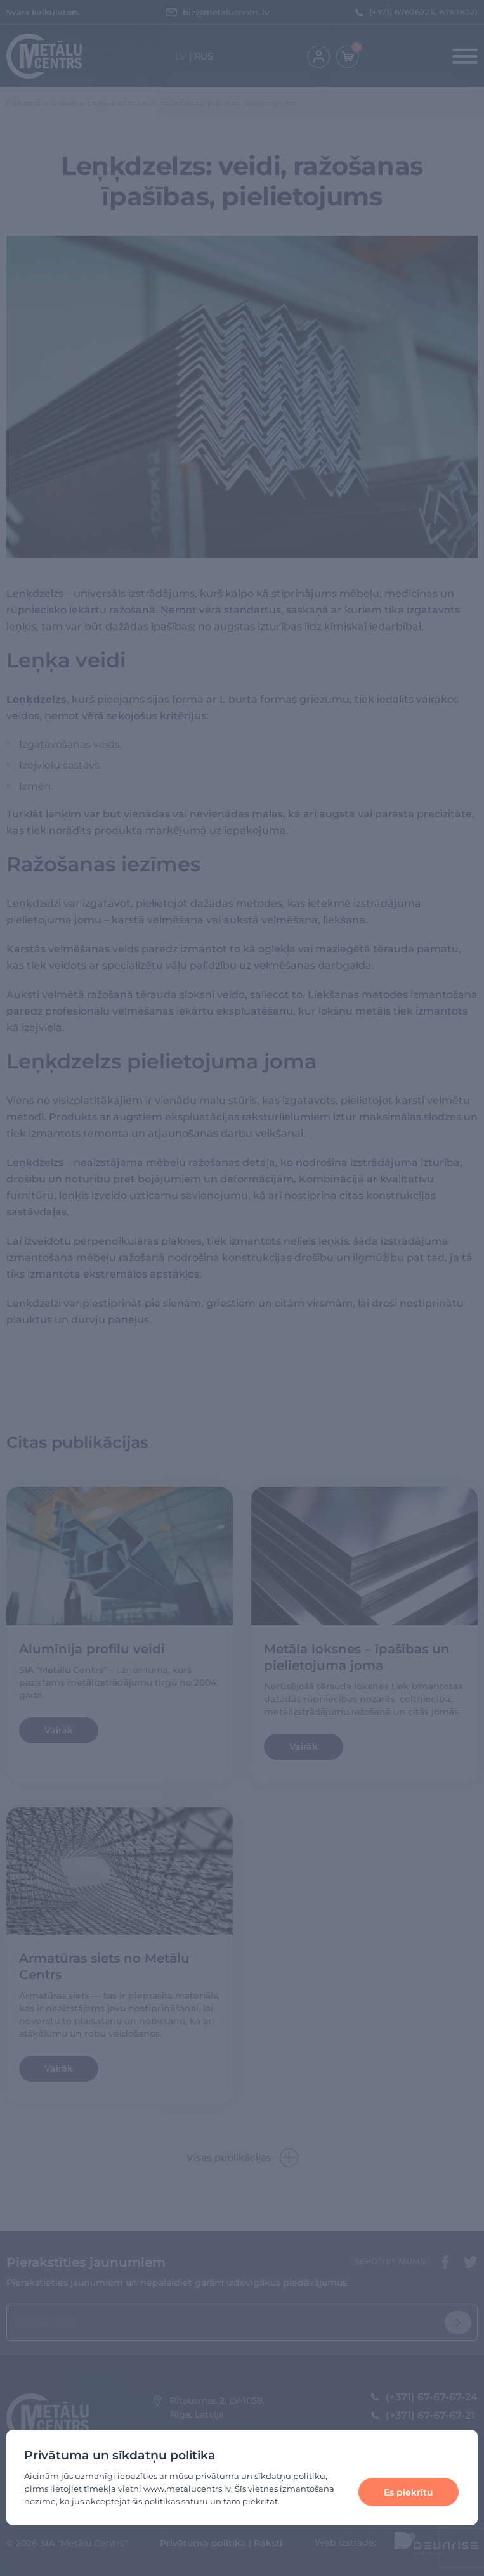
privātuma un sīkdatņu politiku (260, 2476)
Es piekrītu (408, 2492)
